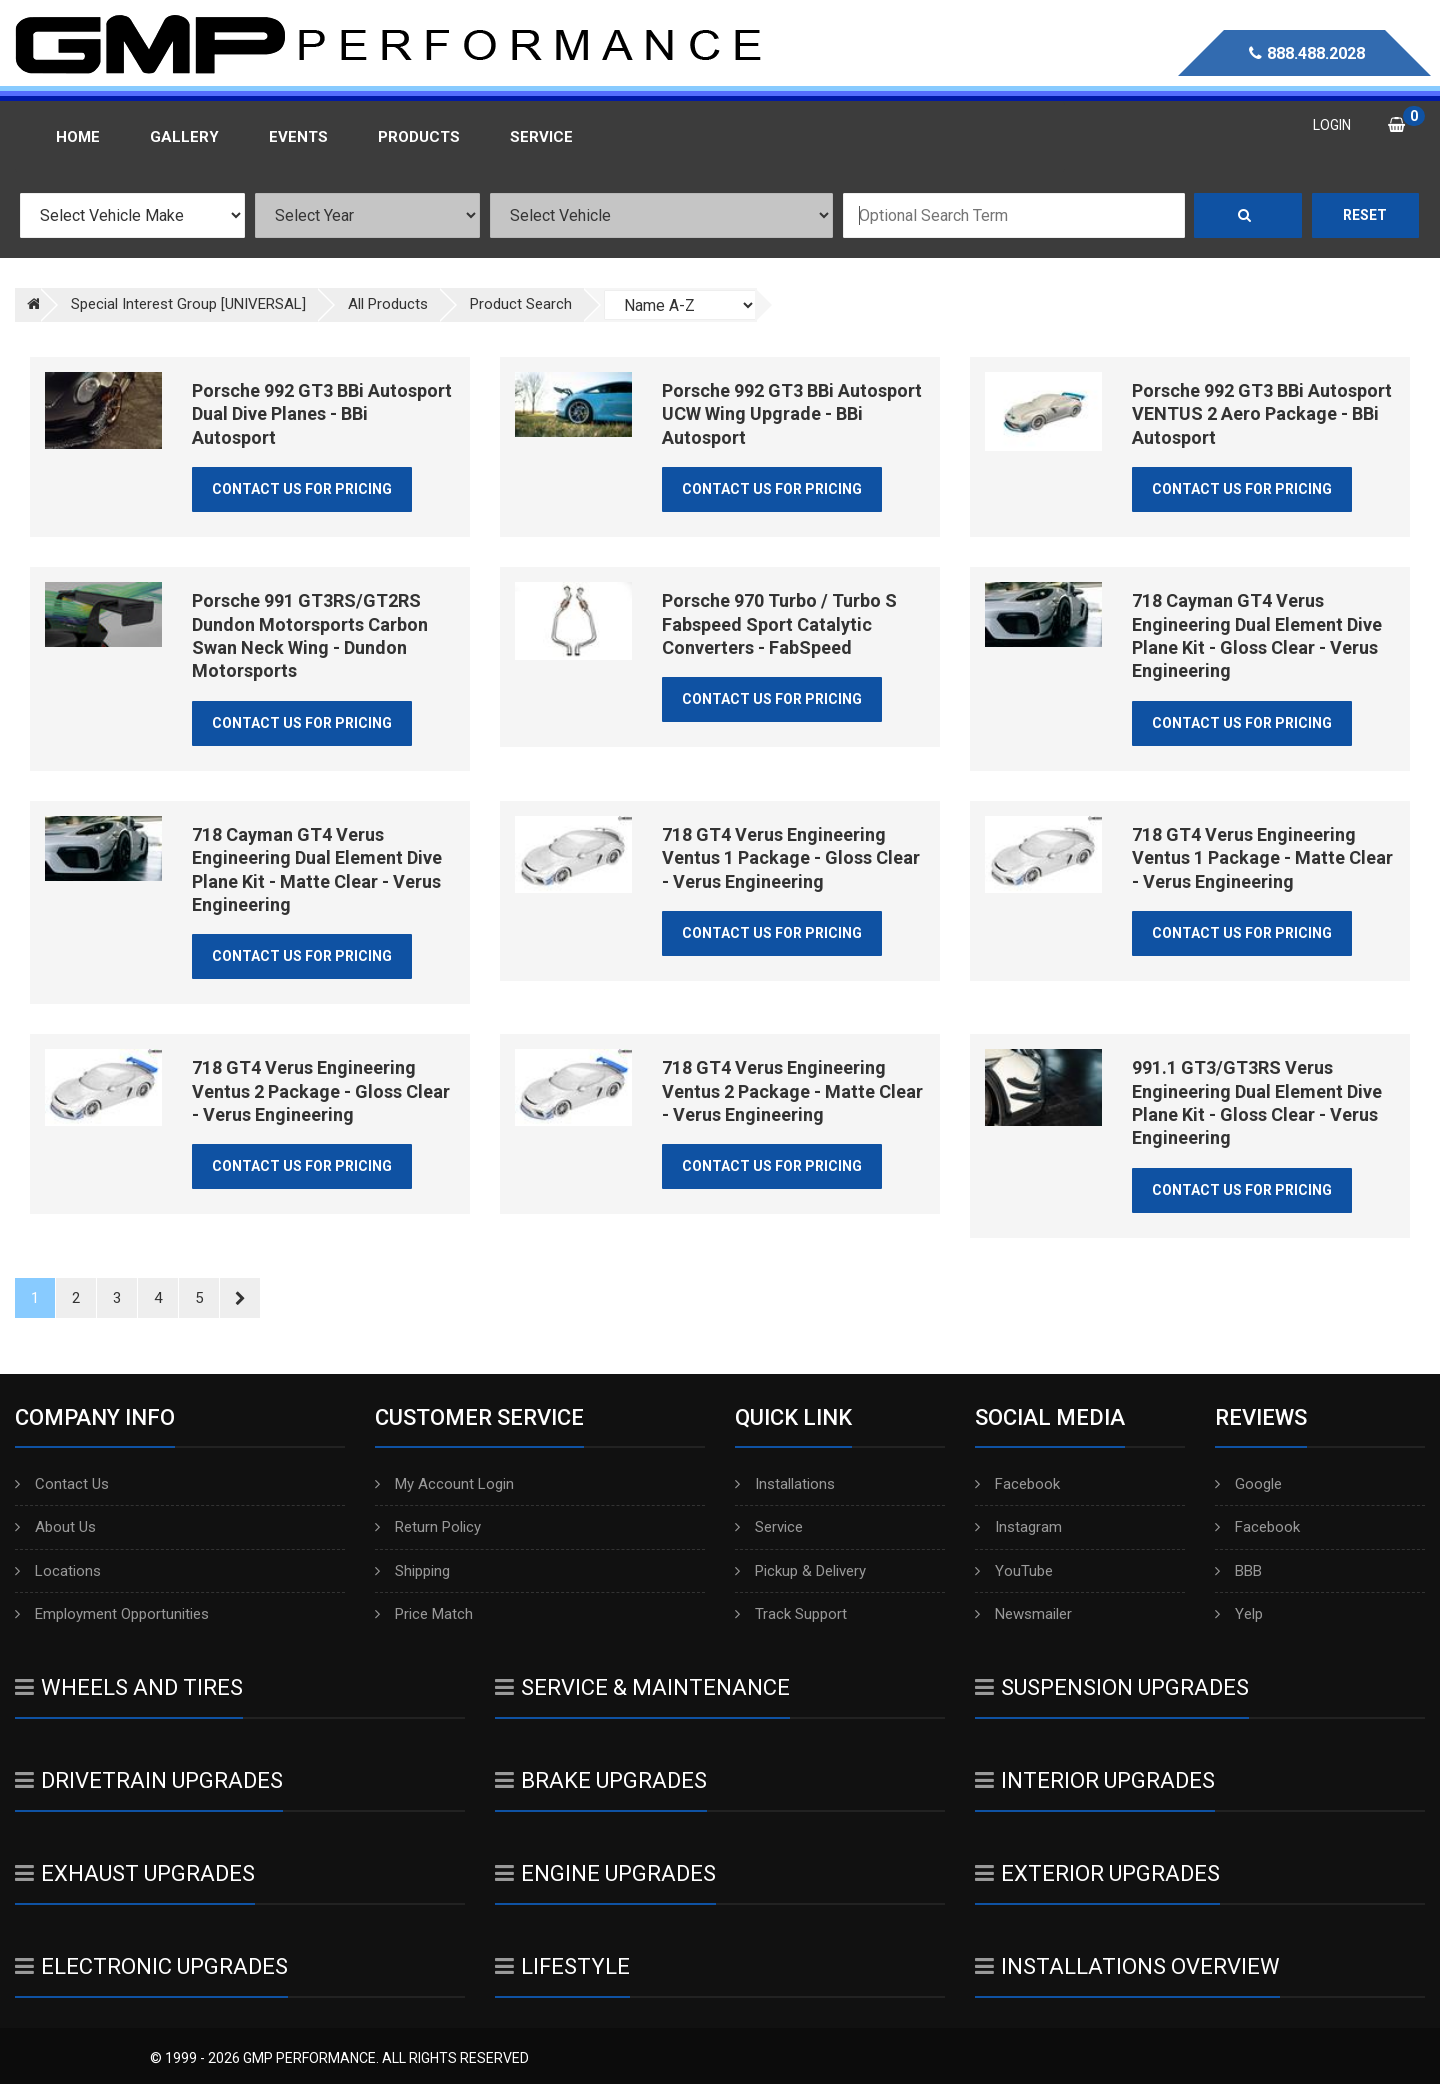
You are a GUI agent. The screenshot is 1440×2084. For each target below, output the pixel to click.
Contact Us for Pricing (302, 489)
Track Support (791, 1614)
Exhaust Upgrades (135, 1873)
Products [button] (419, 137)
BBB (1238, 1571)
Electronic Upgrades (151, 1966)
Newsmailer (1023, 1614)
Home (78, 137)
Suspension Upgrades (1112, 1687)
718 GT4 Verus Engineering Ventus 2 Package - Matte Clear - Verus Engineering (792, 1091)
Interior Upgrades (1095, 1780)
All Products (388, 304)
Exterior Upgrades (1097, 1873)
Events (298, 137)
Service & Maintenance (642, 1687)
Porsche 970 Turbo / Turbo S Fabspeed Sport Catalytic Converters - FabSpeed (779, 624)
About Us (55, 1527)
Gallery (184, 137)
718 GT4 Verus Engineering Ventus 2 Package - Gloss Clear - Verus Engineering (321, 1091)
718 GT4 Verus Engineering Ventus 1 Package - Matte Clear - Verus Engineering (1262, 858)
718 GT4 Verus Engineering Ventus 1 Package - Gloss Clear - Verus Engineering (791, 858)
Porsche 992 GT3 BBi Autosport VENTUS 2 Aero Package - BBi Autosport (1262, 414)
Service (769, 1527)
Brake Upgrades (601, 1780)
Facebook (1017, 1484)
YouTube (1014, 1571)
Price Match (424, 1614)
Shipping (412, 1571)
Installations (785, 1484)
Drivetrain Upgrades (149, 1780)
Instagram (1018, 1527)
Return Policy (428, 1527)
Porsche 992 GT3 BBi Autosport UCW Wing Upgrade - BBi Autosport (792, 414)
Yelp (1239, 1614)
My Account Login (444, 1484)
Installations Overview (1127, 1966)
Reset (1365, 215)
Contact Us (62, 1484)
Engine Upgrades (605, 1873)
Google (1248, 1484)
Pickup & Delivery (800, 1571)
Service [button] (541, 137)
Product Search (521, 304)
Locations (58, 1571)
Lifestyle (562, 1966)
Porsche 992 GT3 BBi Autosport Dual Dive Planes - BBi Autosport (322, 414)
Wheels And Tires (129, 1687)
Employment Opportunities (112, 1614)
